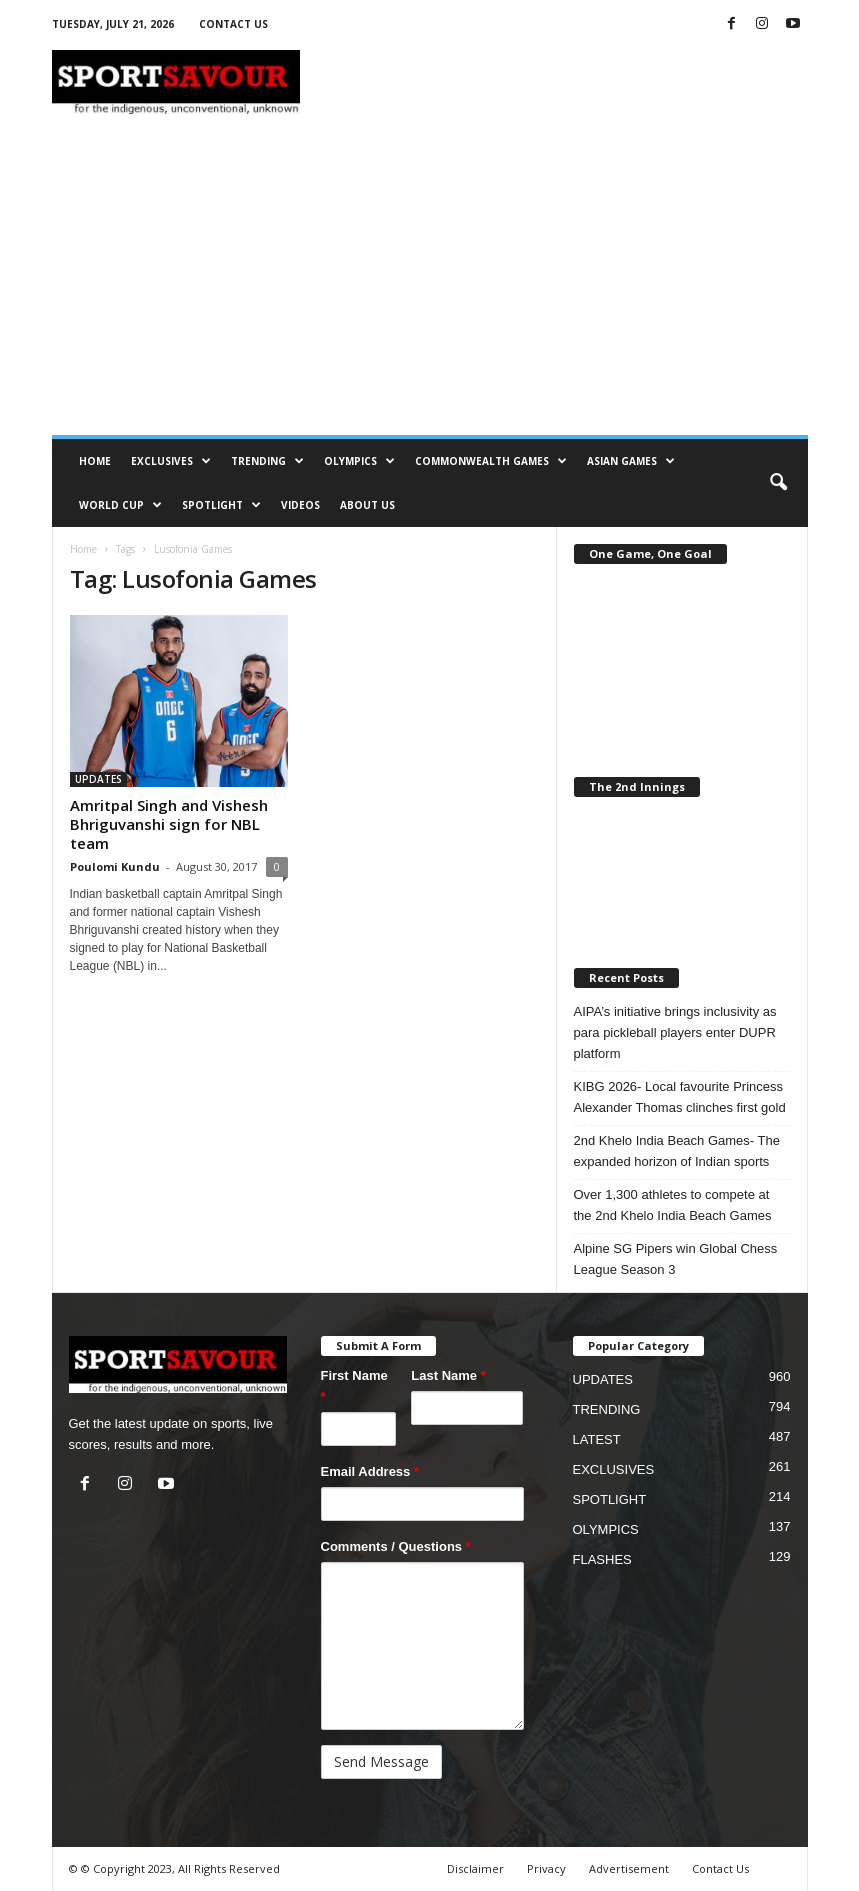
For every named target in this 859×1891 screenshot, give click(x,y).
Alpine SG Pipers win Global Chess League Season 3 (676, 1259)
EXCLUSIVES (171, 461)
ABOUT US (367, 505)
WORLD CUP (120, 505)
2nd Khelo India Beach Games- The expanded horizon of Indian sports (677, 1151)
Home (83, 549)
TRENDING (267, 461)
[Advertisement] (430, 285)
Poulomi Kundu (115, 866)
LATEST (597, 1439)
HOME (95, 461)
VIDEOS (300, 505)
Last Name (448, 1375)
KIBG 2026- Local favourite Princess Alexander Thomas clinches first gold (680, 1097)
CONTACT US (233, 24)
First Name (354, 1386)
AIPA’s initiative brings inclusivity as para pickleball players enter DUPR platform (675, 1032)
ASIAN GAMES (631, 461)
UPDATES (98, 779)
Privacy (546, 1868)
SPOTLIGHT (221, 505)
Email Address (370, 1471)
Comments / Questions (396, 1546)
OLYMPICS (359, 461)
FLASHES (602, 1559)
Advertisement (629, 1868)
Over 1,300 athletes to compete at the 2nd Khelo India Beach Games (673, 1205)
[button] (778, 483)
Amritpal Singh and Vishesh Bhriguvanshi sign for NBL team (169, 824)
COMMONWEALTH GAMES (491, 461)
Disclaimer (475, 1868)
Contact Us (720, 1868)
